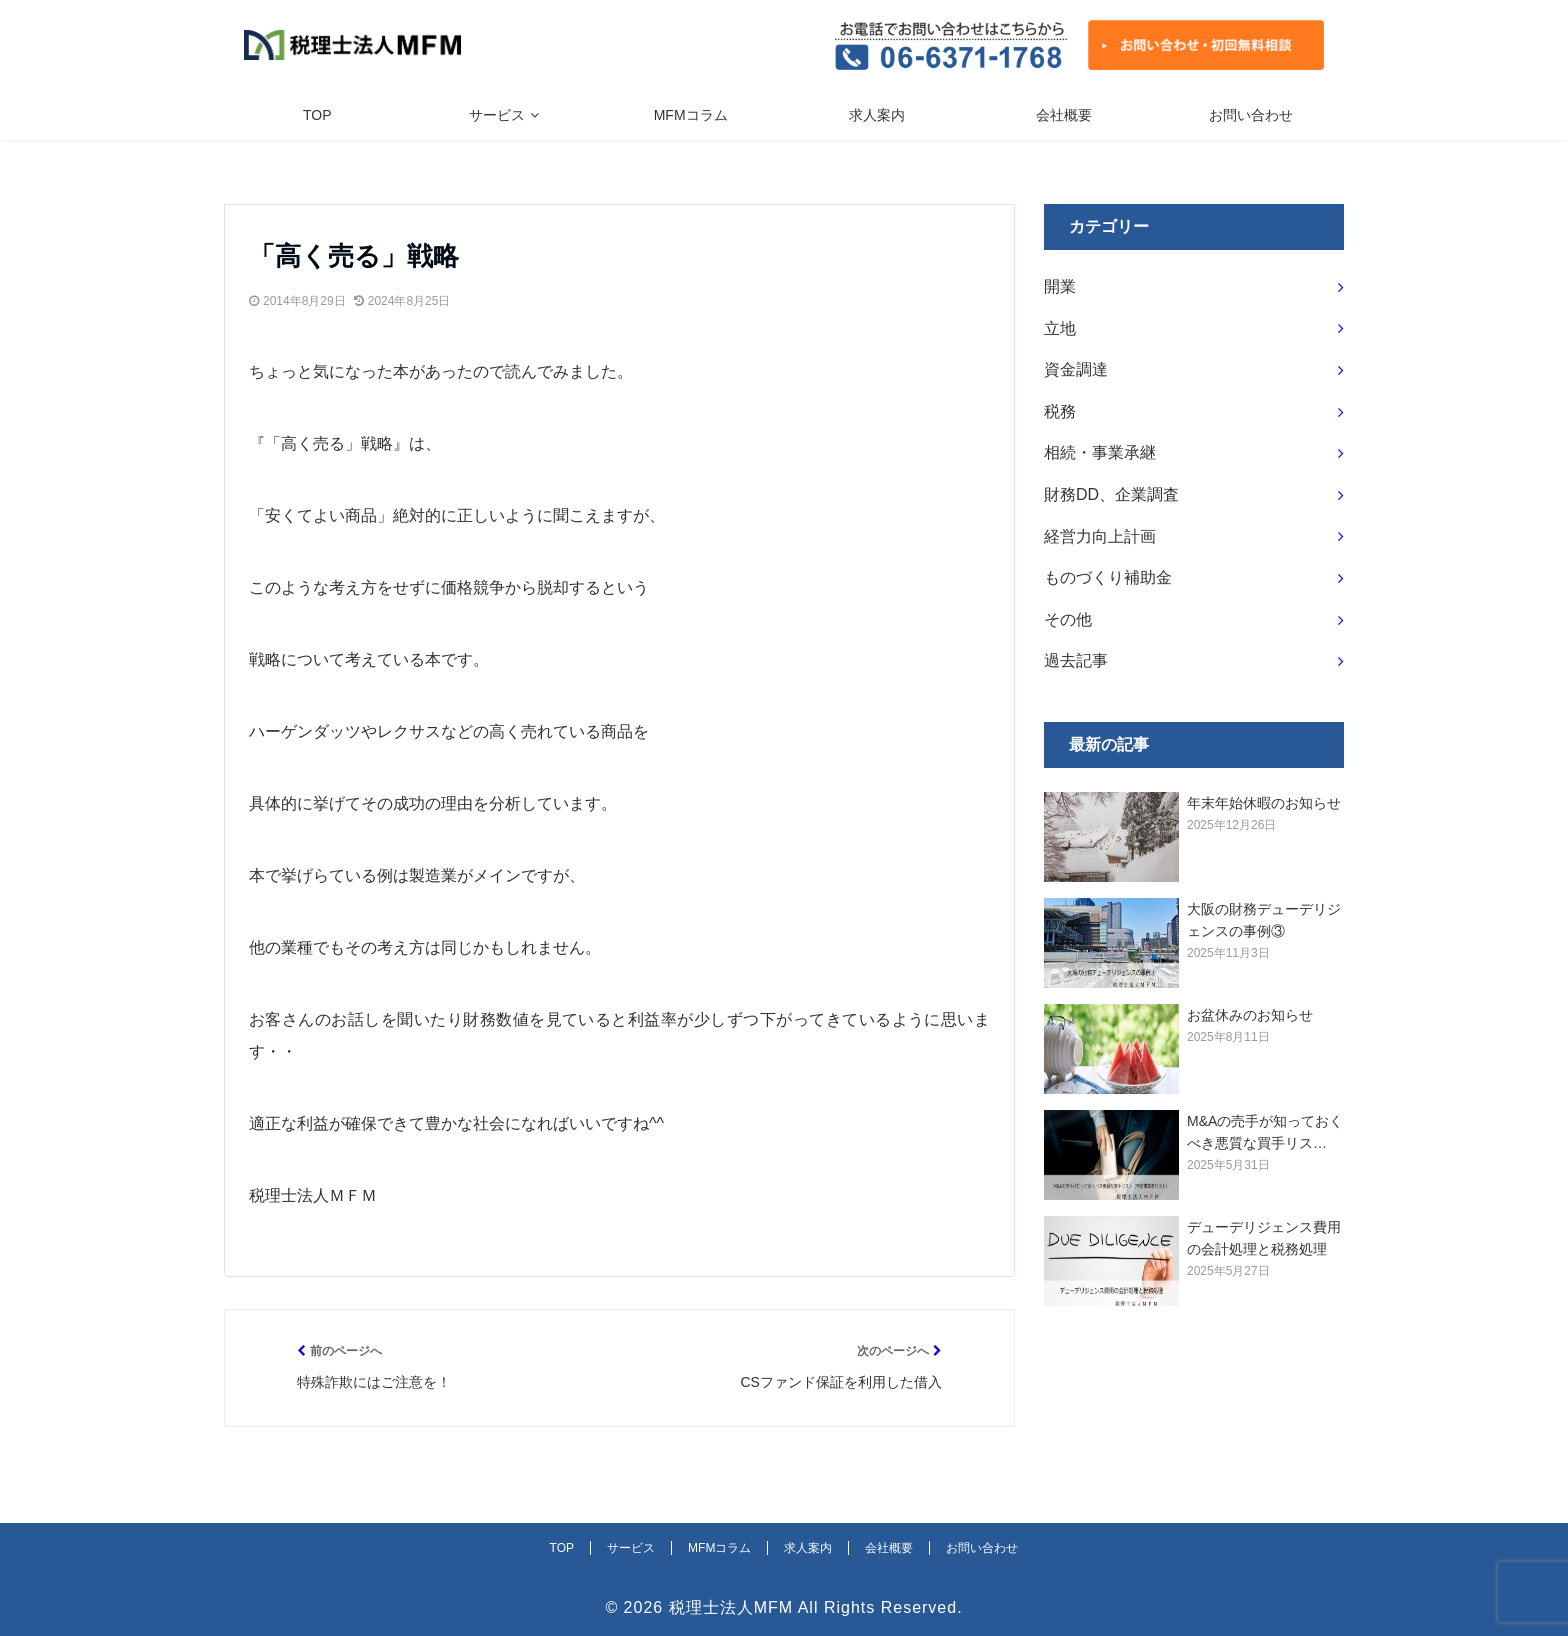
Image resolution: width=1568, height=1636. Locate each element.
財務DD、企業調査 (1111, 494)
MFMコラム (691, 115)
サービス (497, 115)
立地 (1060, 328)
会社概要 (1064, 115)
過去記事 (1076, 660)
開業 (1060, 286)
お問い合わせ (1251, 115)
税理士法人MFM (731, 1607)
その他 (1068, 619)
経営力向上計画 (1100, 536)
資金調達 (1076, 369)
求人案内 (877, 115)
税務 (1060, 411)
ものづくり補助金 (1108, 577)
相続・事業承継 (1100, 452)
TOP (317, 115)
